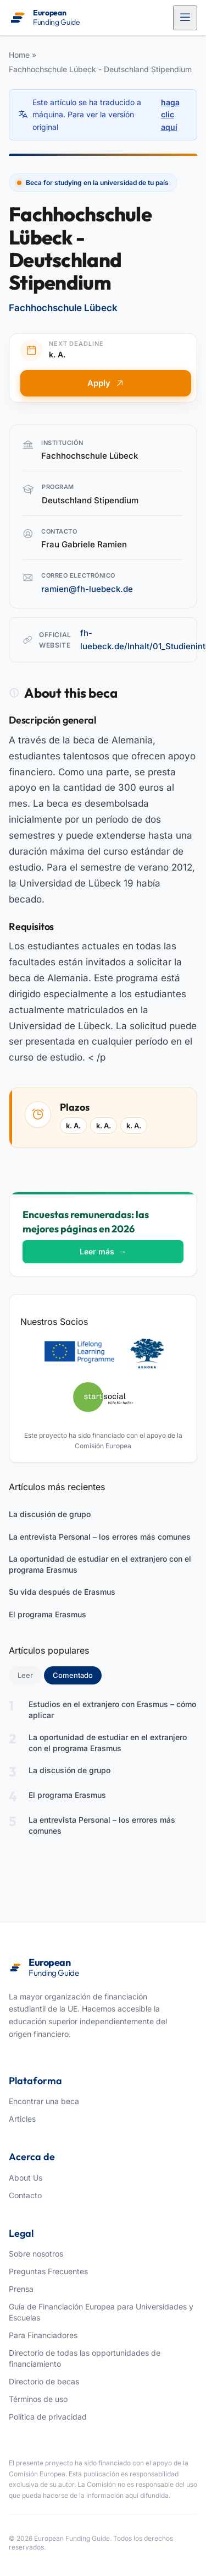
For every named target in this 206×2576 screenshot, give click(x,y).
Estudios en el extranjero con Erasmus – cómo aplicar (112, 1709)
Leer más (103, 1251)
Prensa (21, 2289)
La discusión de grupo (50, 1514)
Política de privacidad (48, 2416)
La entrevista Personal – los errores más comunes (100, 1536)
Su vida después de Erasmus (62, 1591)
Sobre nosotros (36, 2253)
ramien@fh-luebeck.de (87, 589)
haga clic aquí (170, 114)
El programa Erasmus (47, 1614)
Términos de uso (38, 2399)
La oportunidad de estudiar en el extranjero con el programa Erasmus (100, 1564)
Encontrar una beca (44, 2101)
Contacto (25, 2195)
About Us (25, 2177)
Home (19, 54)
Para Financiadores (43, 2335)
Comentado (77, 1675)
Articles (22, 2118)
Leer (25, 1675)
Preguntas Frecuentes (48, 2271)
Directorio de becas (44, 2381)
